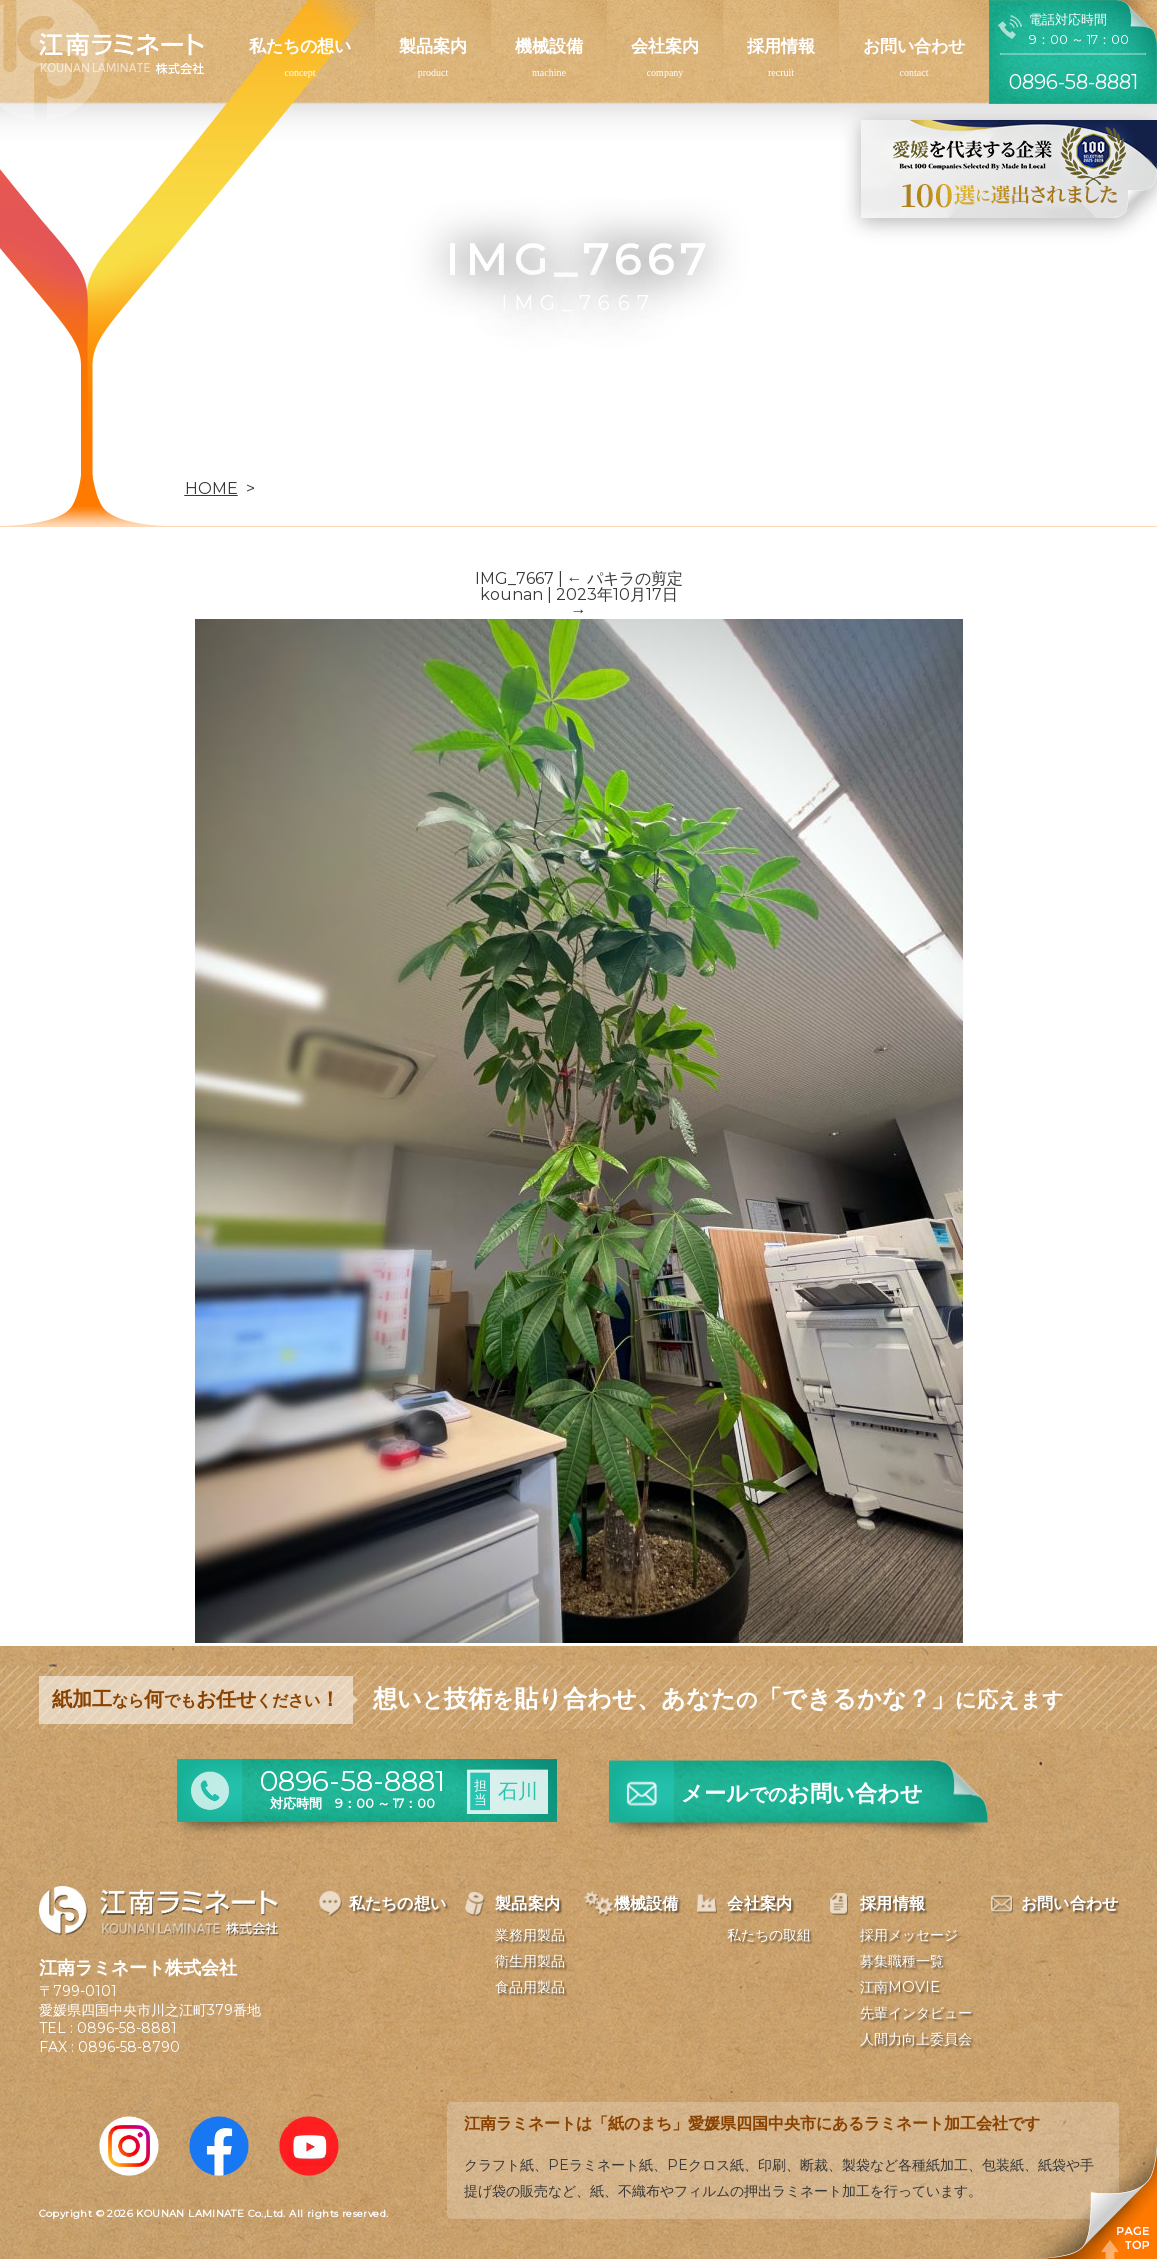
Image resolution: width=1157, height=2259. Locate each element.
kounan (511, 594)
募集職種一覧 (902, 1961)
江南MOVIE (900, 1987)
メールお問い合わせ (802, 1793)
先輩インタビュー (916, 2013)
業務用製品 (530, 1935)
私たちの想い (300, 46)
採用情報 (781, 46)
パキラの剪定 (625, 578)
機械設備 (549, 46)
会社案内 (665, 46)
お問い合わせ (914, 46)
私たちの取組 (769, 1935)
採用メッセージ (909, 1935)
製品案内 (433, 46)
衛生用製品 (530, 1961)
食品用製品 (530, 1987)
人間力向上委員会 (916, 2039)
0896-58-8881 (127, 2028)
